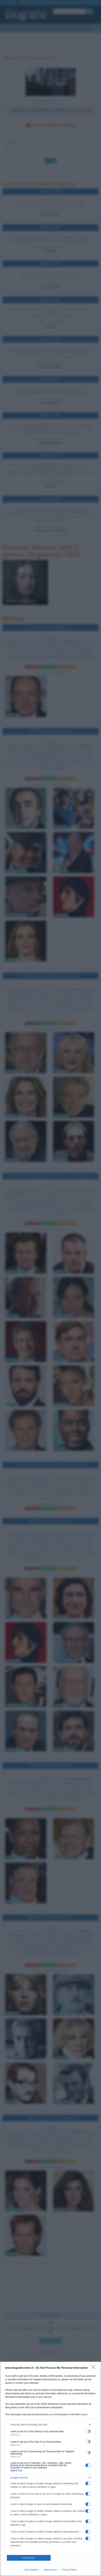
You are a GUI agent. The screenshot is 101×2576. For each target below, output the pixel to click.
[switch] (88, 2431)
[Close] (94, 2368)
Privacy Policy (69, 2569)
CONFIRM (28, 2558)
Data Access (50, 2569)
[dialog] (50, 2469)
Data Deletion (31, 2569)
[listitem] (50, 2424)
